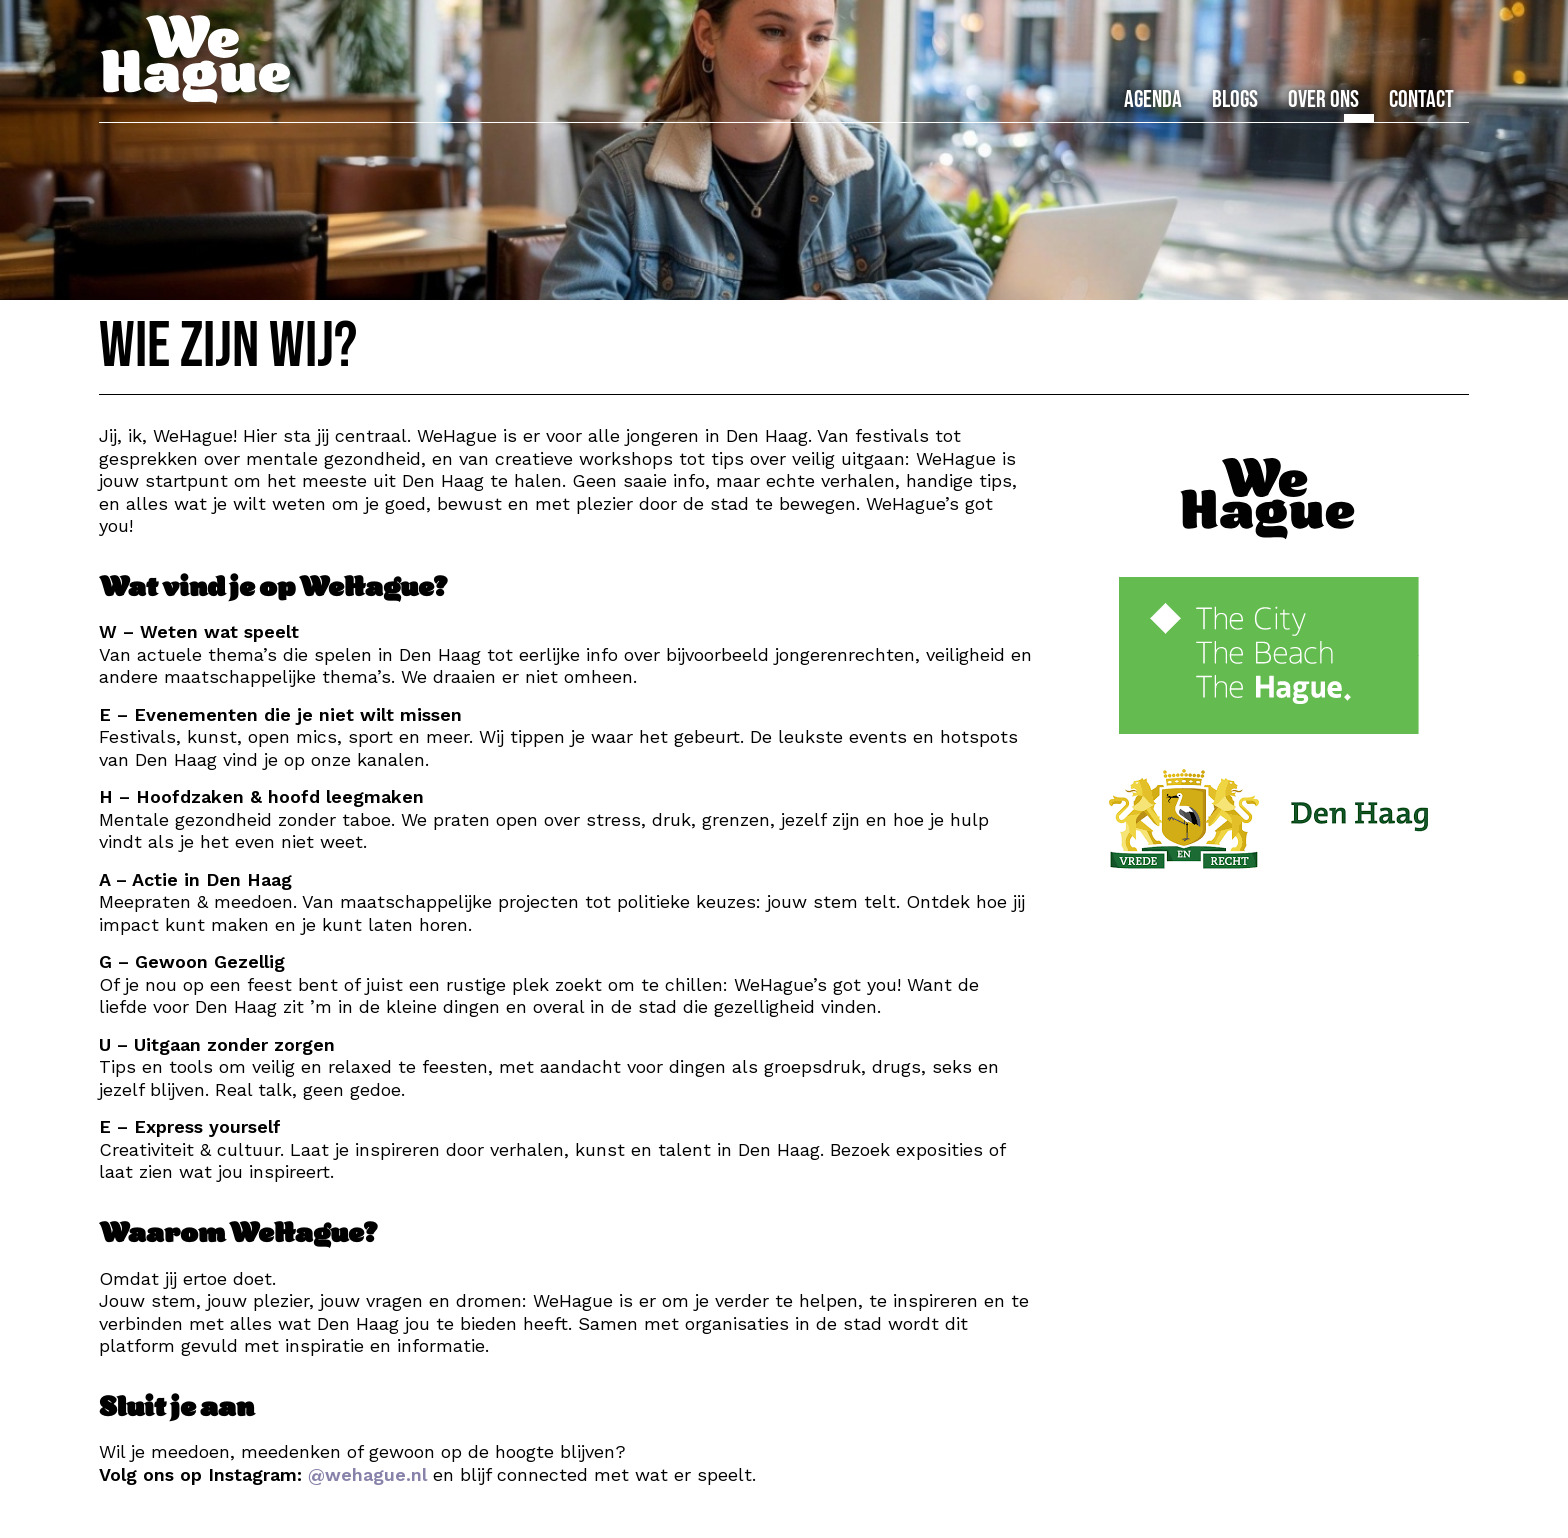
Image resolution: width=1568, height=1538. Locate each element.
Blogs (1235, 99)
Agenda (1153, 99)
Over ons (1323, 99)
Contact (1421, 99)
